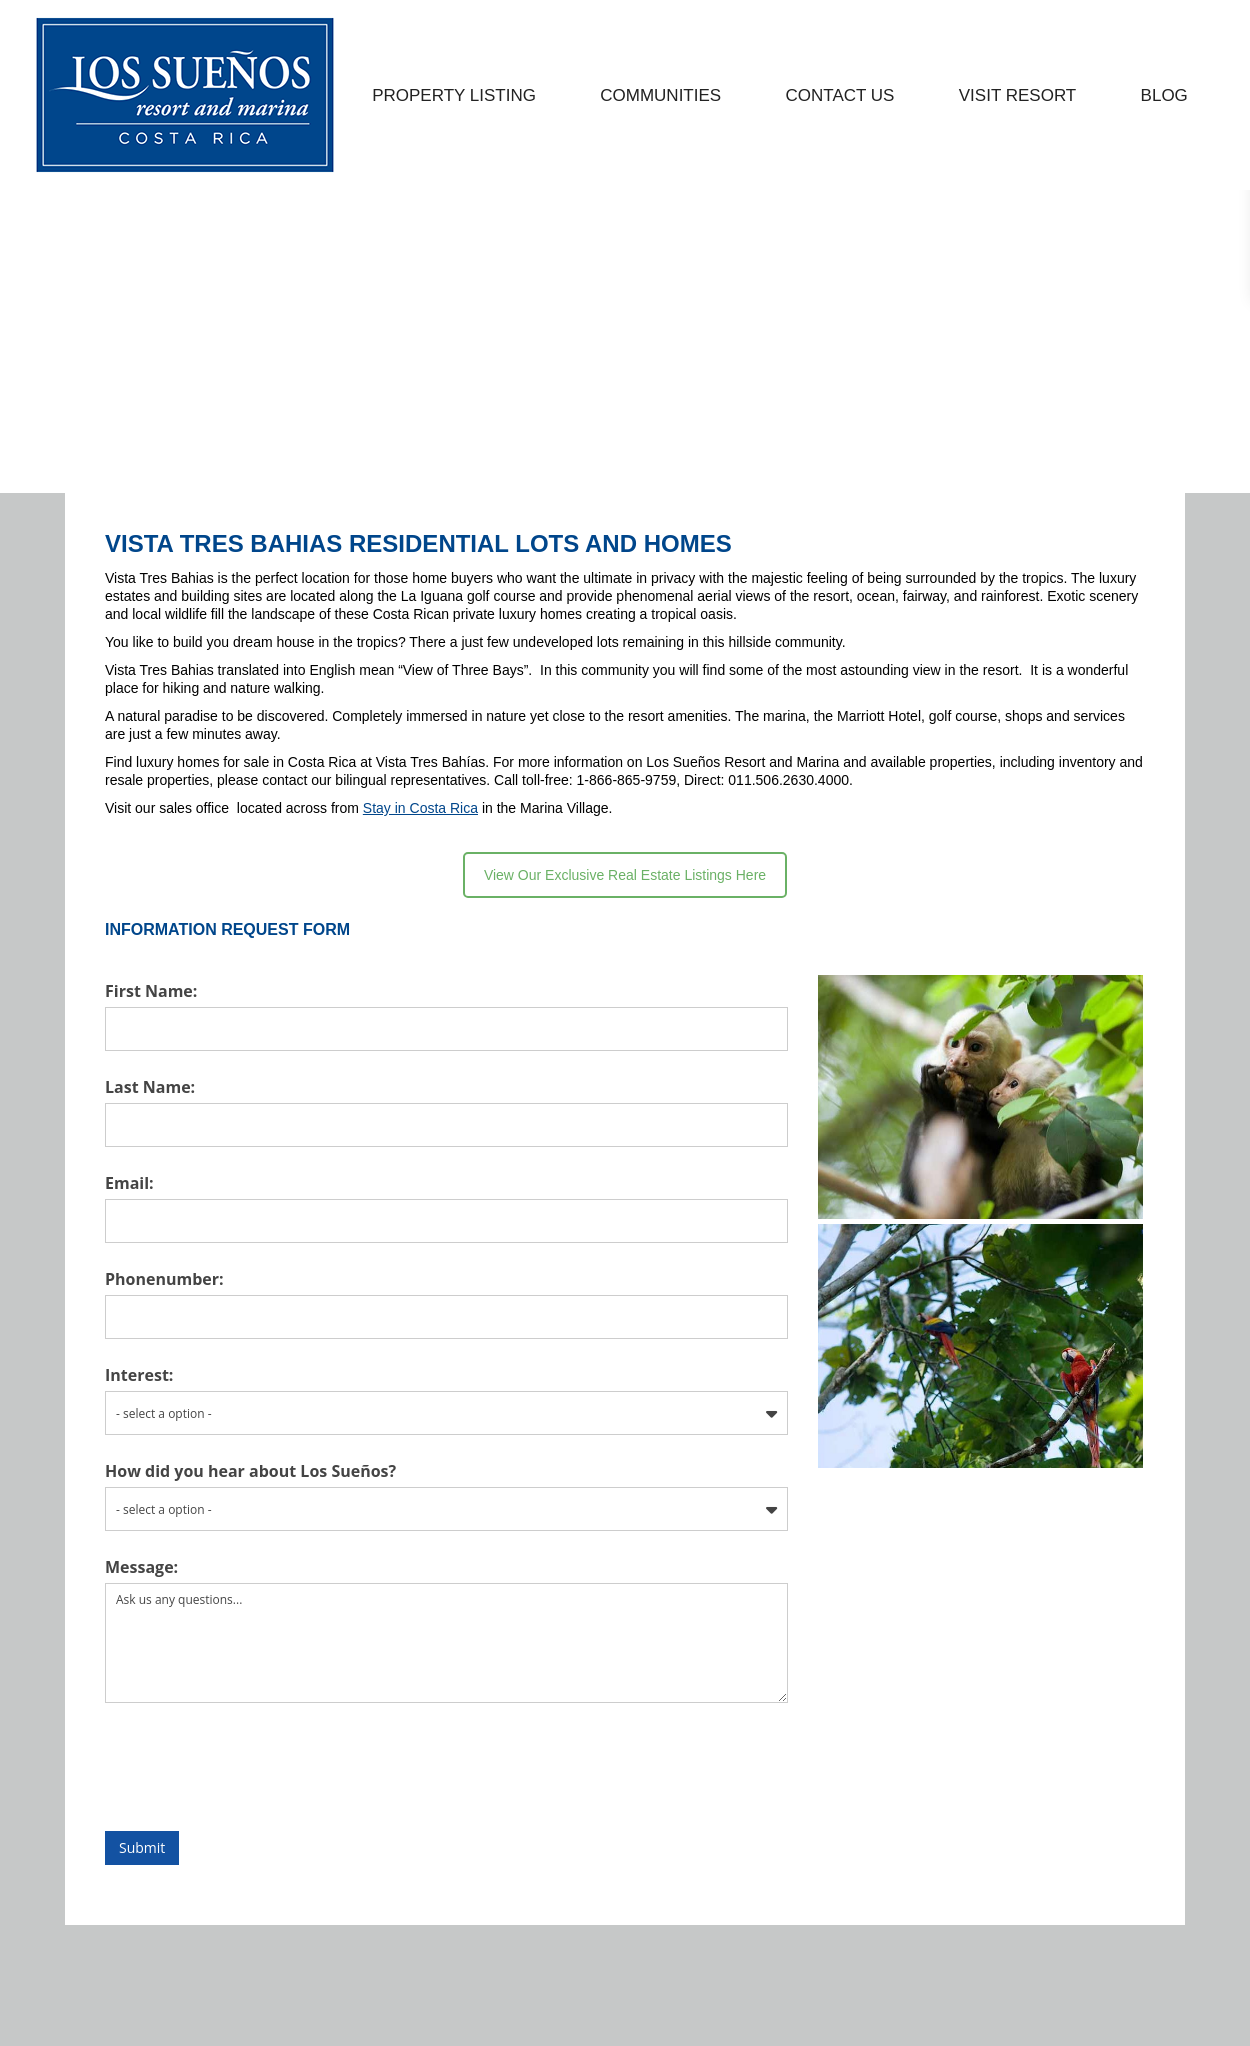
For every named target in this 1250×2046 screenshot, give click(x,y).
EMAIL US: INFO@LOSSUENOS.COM (193, 23)
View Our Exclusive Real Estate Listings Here (625, 921)
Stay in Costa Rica (420, 854)
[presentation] (636, 1813)
